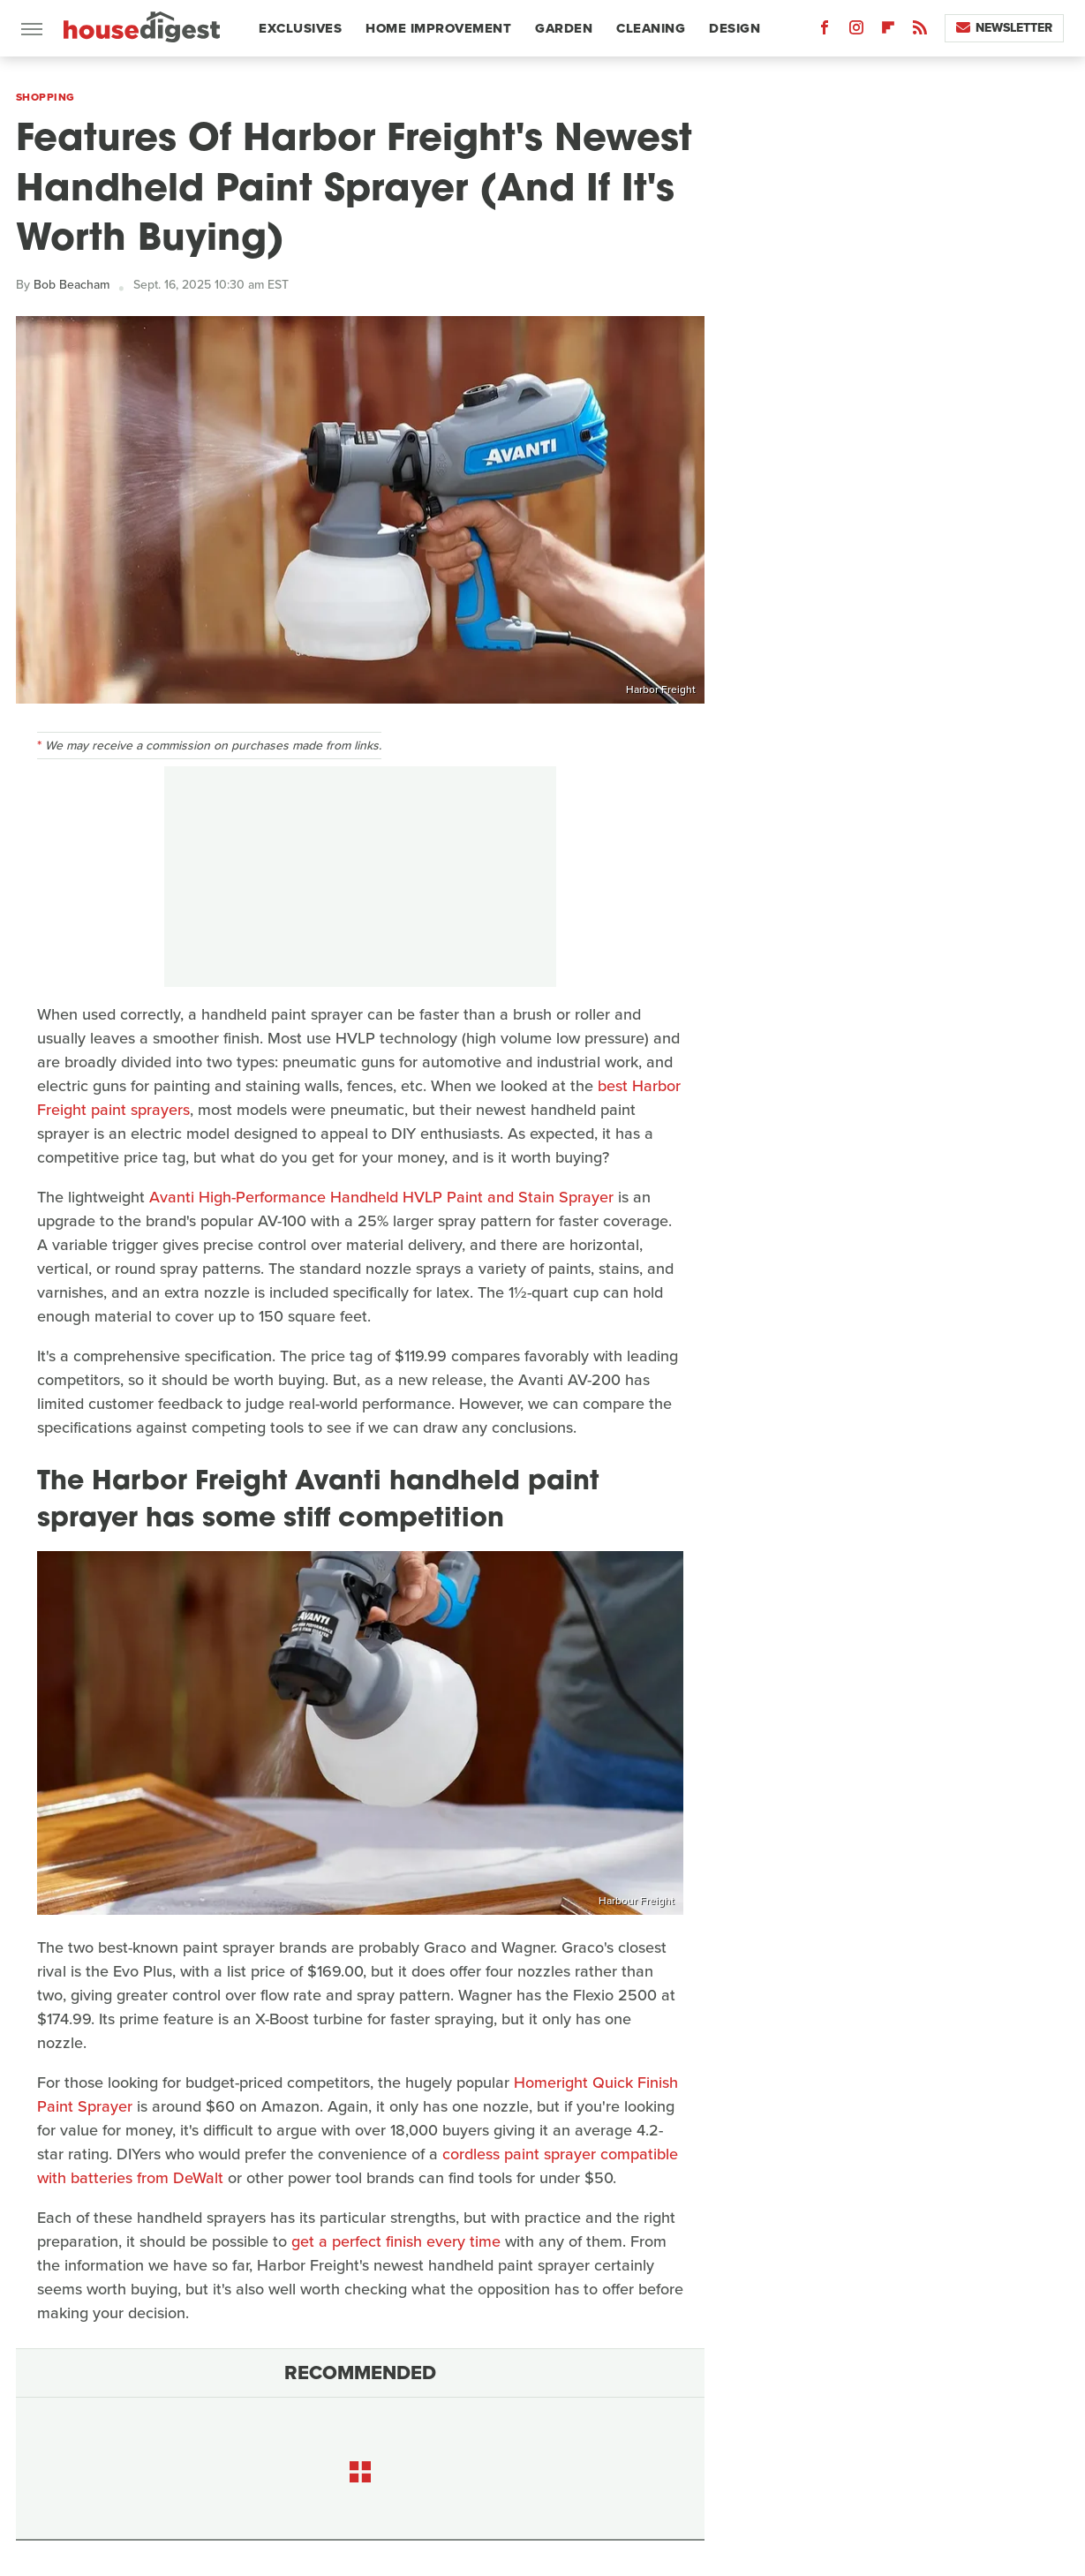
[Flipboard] (888, 31)
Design (734, 28)
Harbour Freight (636, 1900)
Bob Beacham (71, 284)
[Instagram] (856, 31)
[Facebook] (825, 31)
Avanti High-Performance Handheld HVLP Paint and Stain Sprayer (381, 1197)
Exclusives (300, 28)
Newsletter (1004, 28)
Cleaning (650, 28)
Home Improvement (438, 28)
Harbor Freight (661, 689)
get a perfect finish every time (396, 2241)
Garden (563, 28)
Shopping (45, 97)
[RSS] (920, 31)
